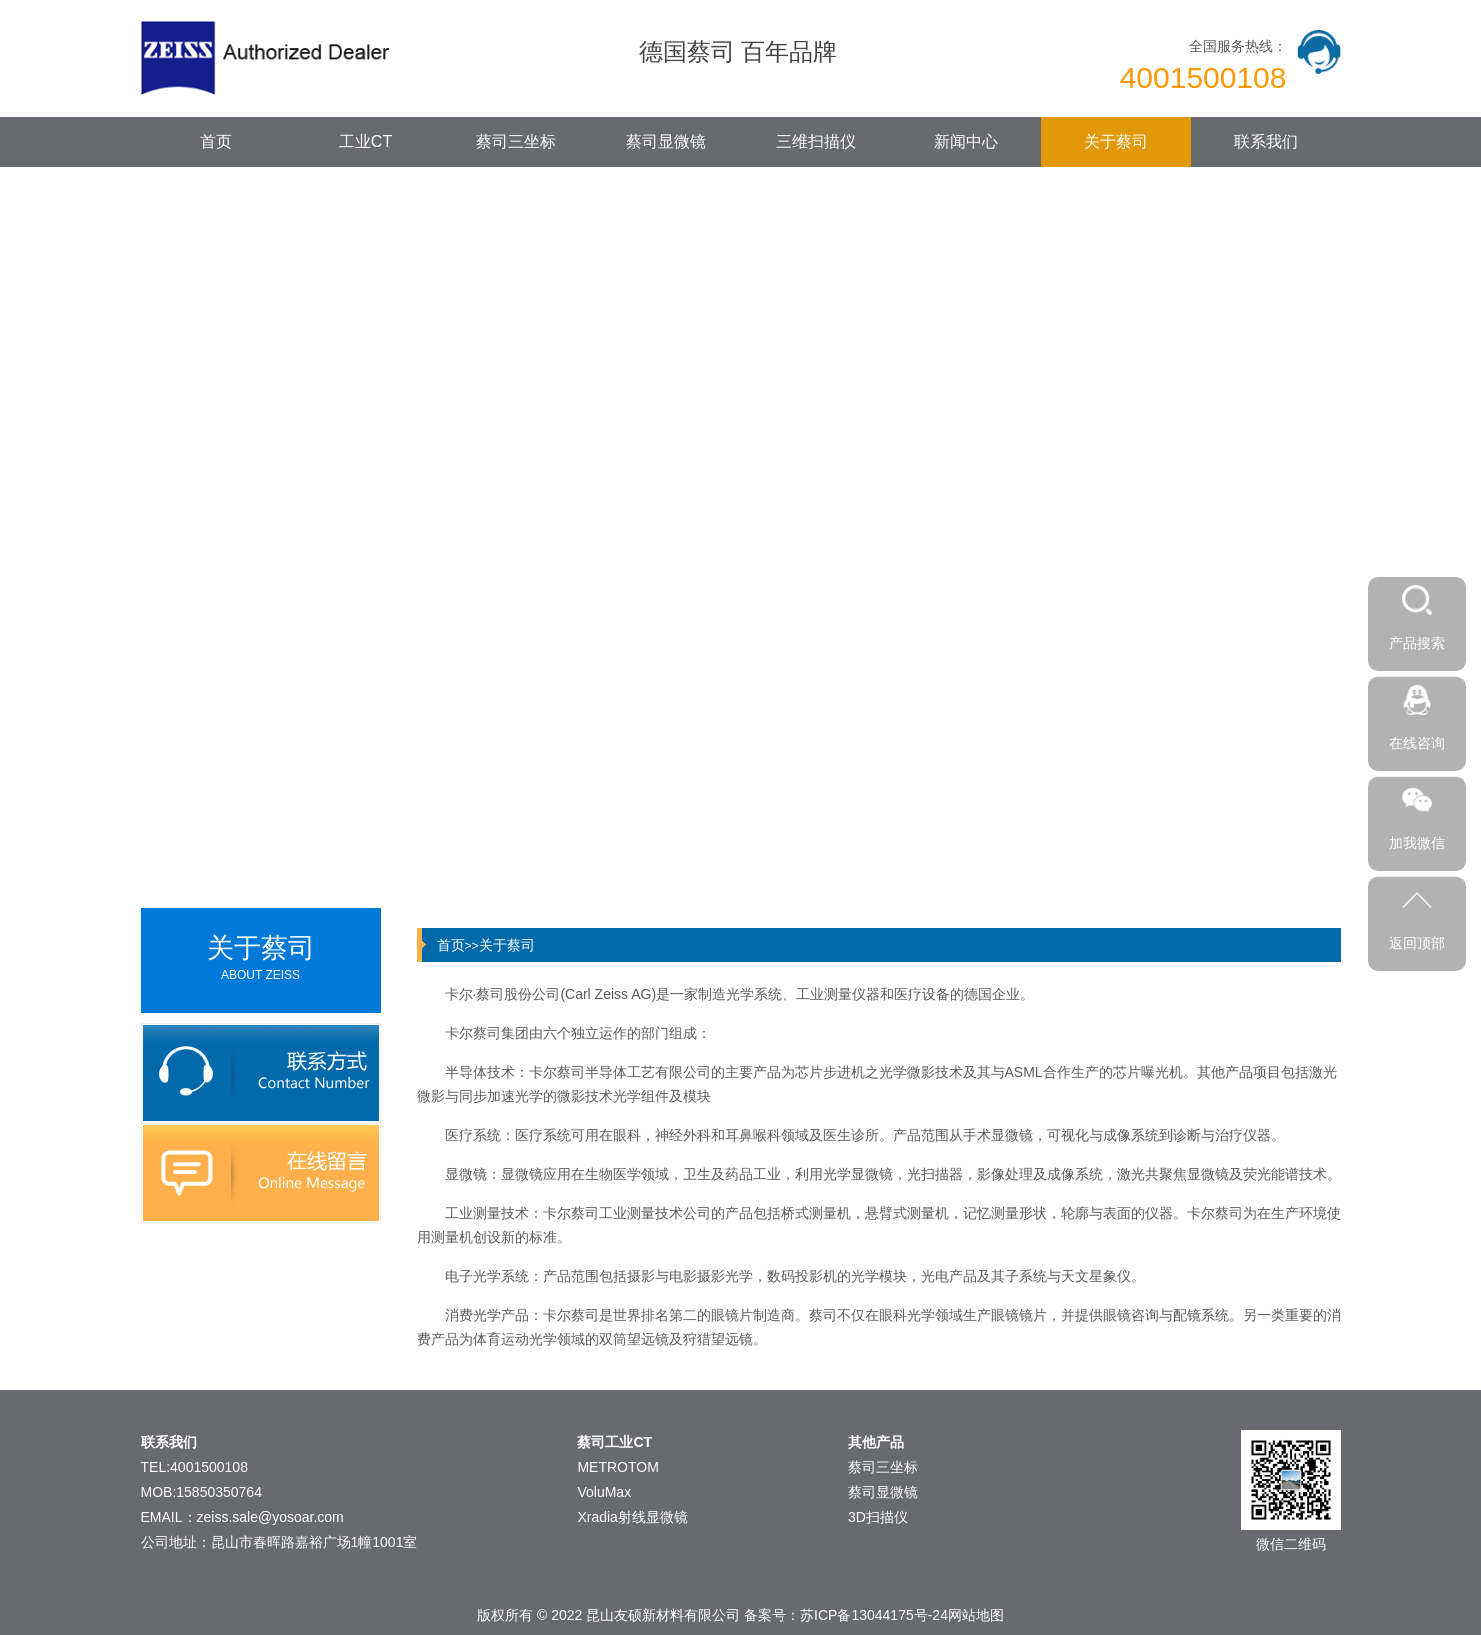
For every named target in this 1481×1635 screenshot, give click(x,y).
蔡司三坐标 (516, 141)
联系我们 (1266, 141)
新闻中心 (966, 141)
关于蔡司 (1116, 141)
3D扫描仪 (878, 1517)
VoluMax (604, 1492)
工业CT (365, 141)
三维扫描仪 (816, 141)
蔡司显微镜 (666, 141)
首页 (216, 141)
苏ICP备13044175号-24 (874, 1615)
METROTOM (617, 1467)
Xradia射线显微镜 (632, 1517)
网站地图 (976, 1615)
